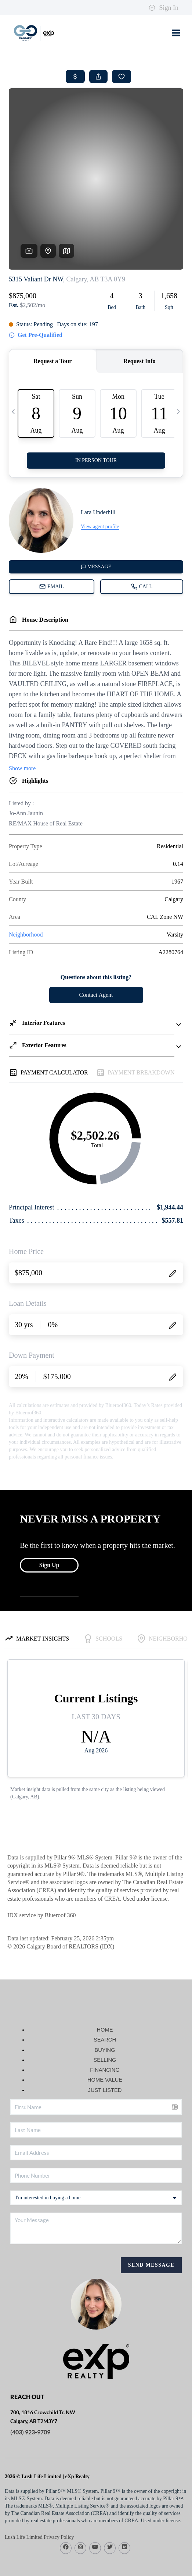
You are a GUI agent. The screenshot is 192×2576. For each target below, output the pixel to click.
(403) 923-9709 (30, 2376)
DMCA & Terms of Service (110, 2566)
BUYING (104, 1994)
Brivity (89, 2556)
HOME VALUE (104, 2023)
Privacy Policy (61, 2566)
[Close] (175, 2505)
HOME (105, 1973)
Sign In (163, 7)
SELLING (105, 2004)
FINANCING (105, 2014)
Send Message (151, 2208)
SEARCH (105, 1983)
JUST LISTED (105, 2034)
